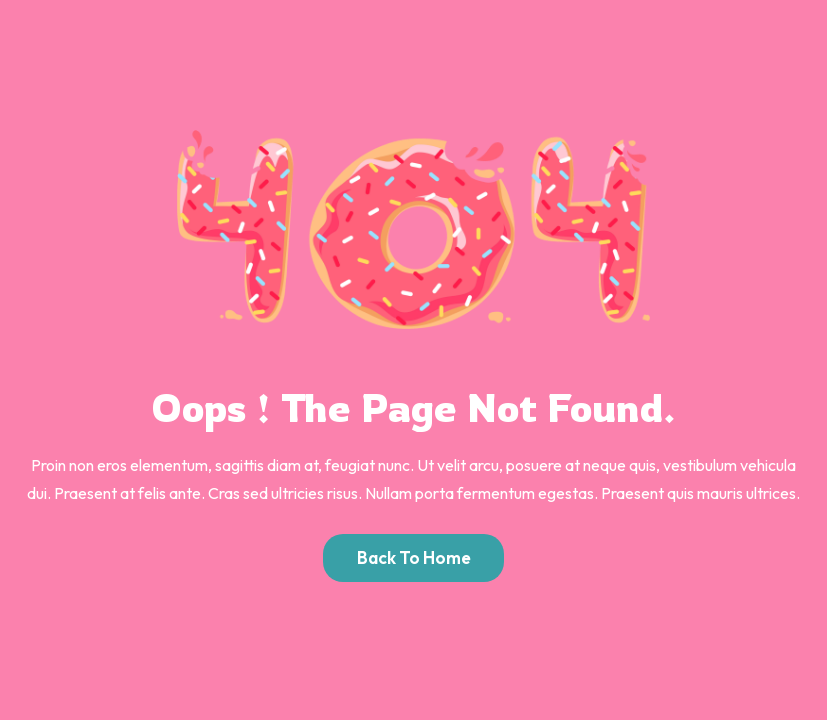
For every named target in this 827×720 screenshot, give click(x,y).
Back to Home (414, 557)
